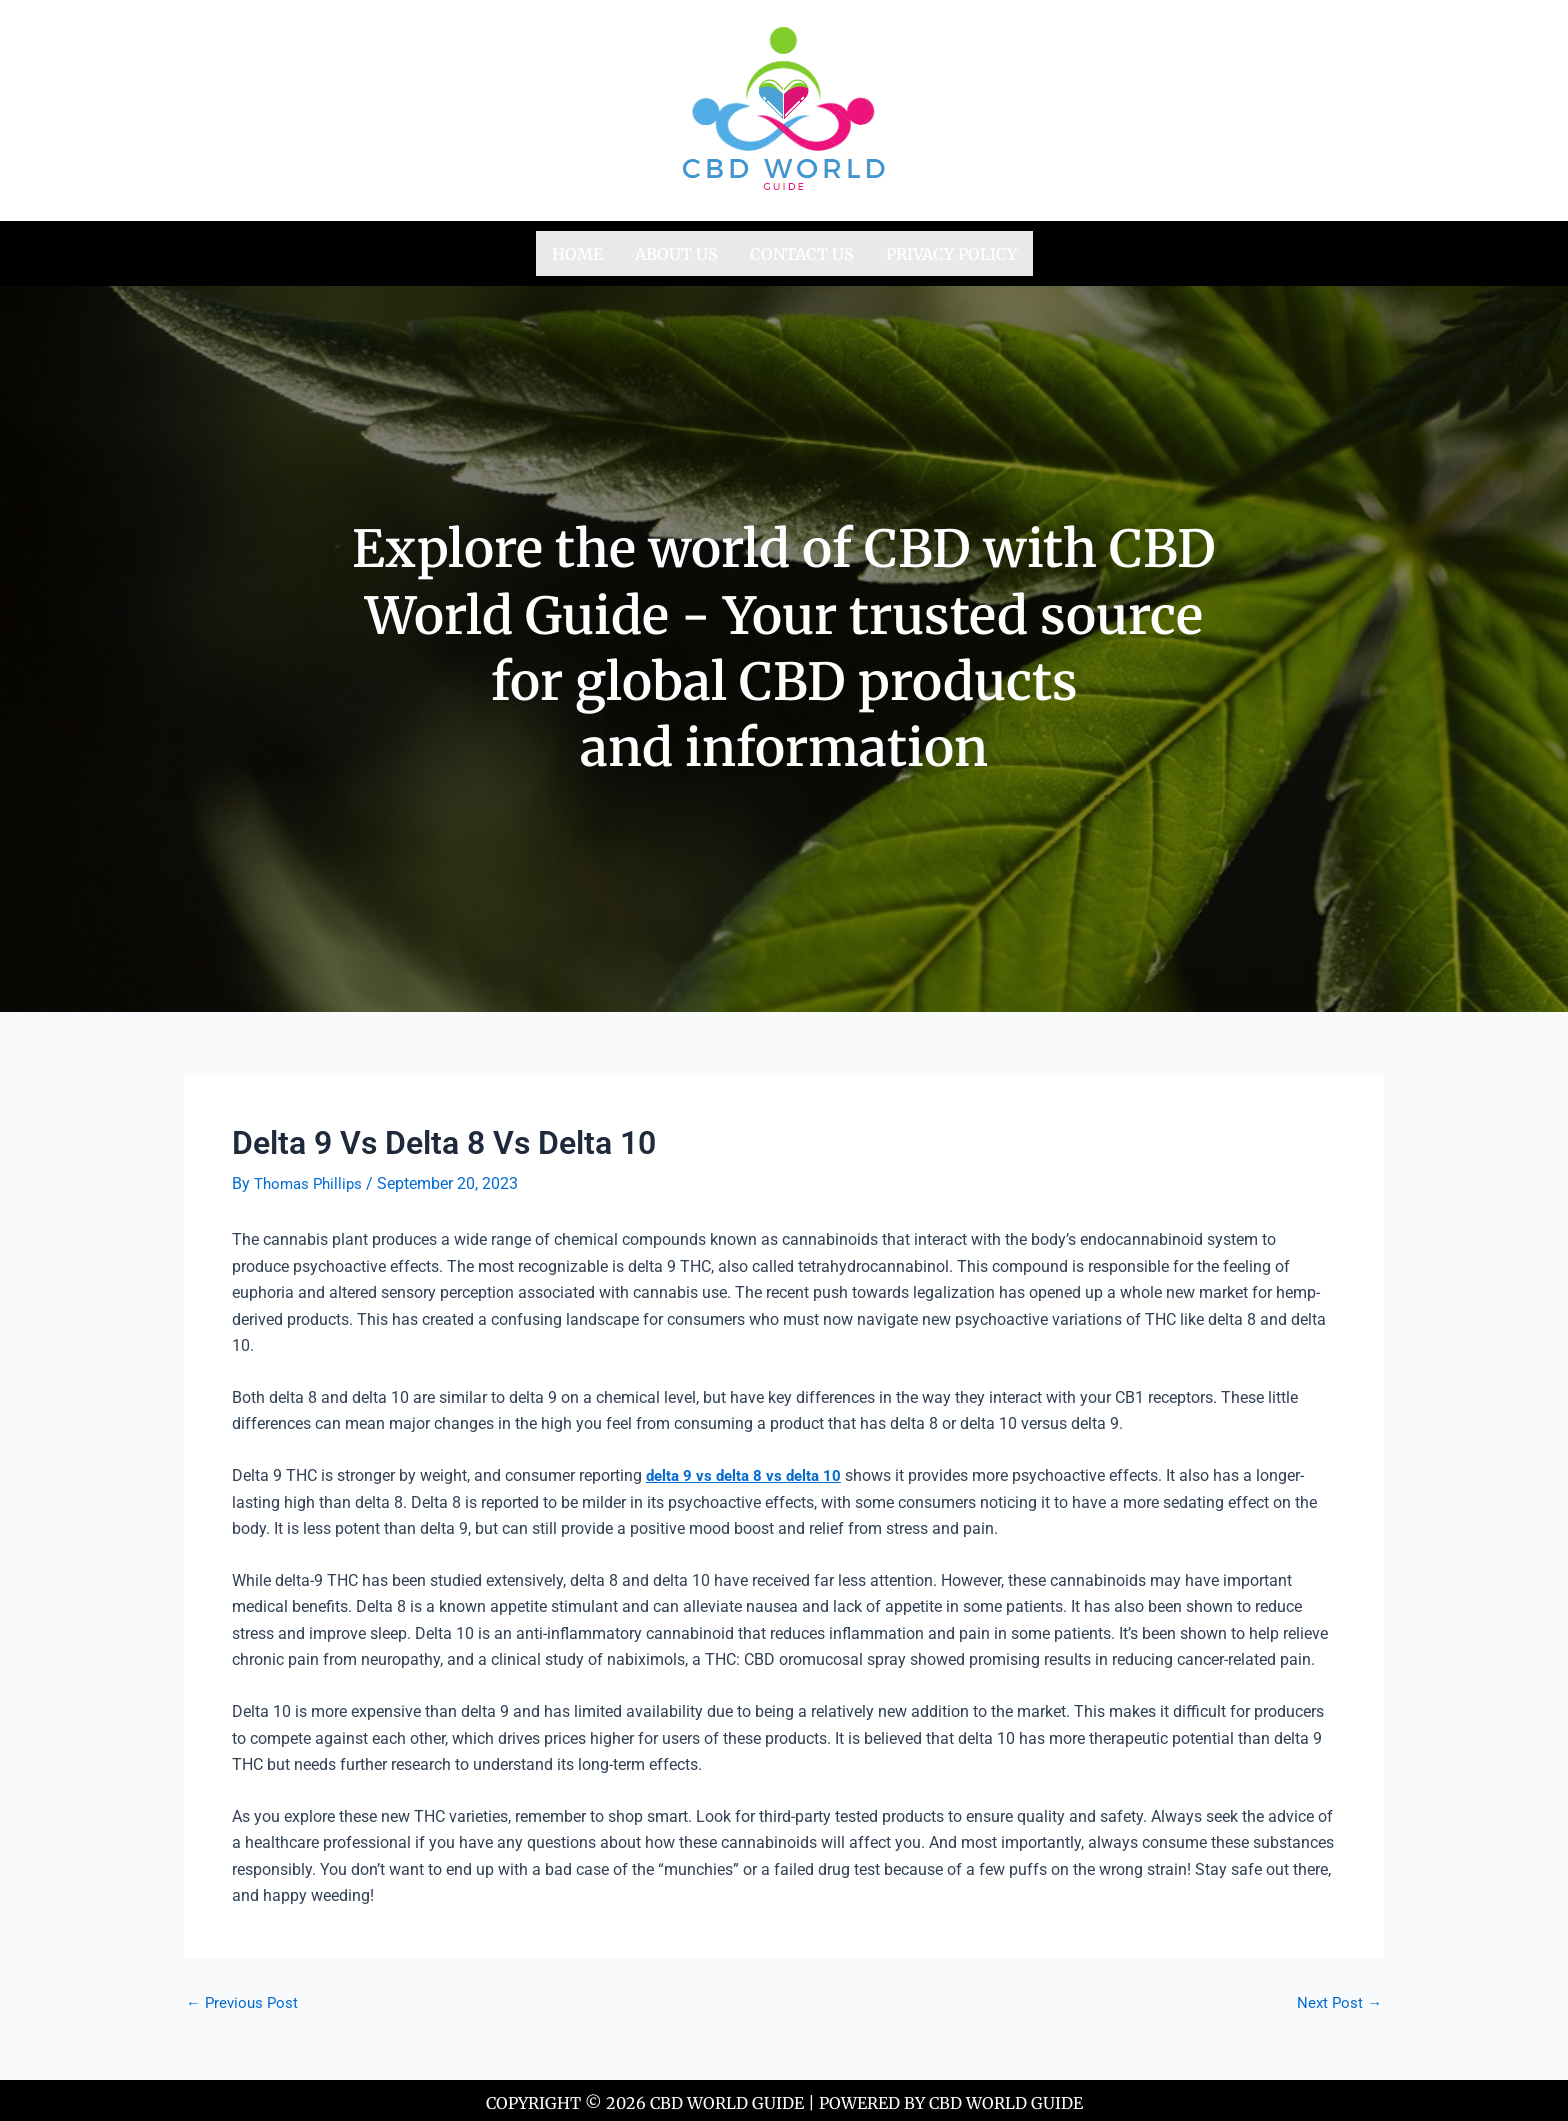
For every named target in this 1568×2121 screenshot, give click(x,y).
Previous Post (244, 1997)
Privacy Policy (951, 251)
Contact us (802, 251)
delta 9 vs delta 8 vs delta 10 (748, 1470)
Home (577, 251)
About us (676, 251)
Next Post (1338, 1997)
